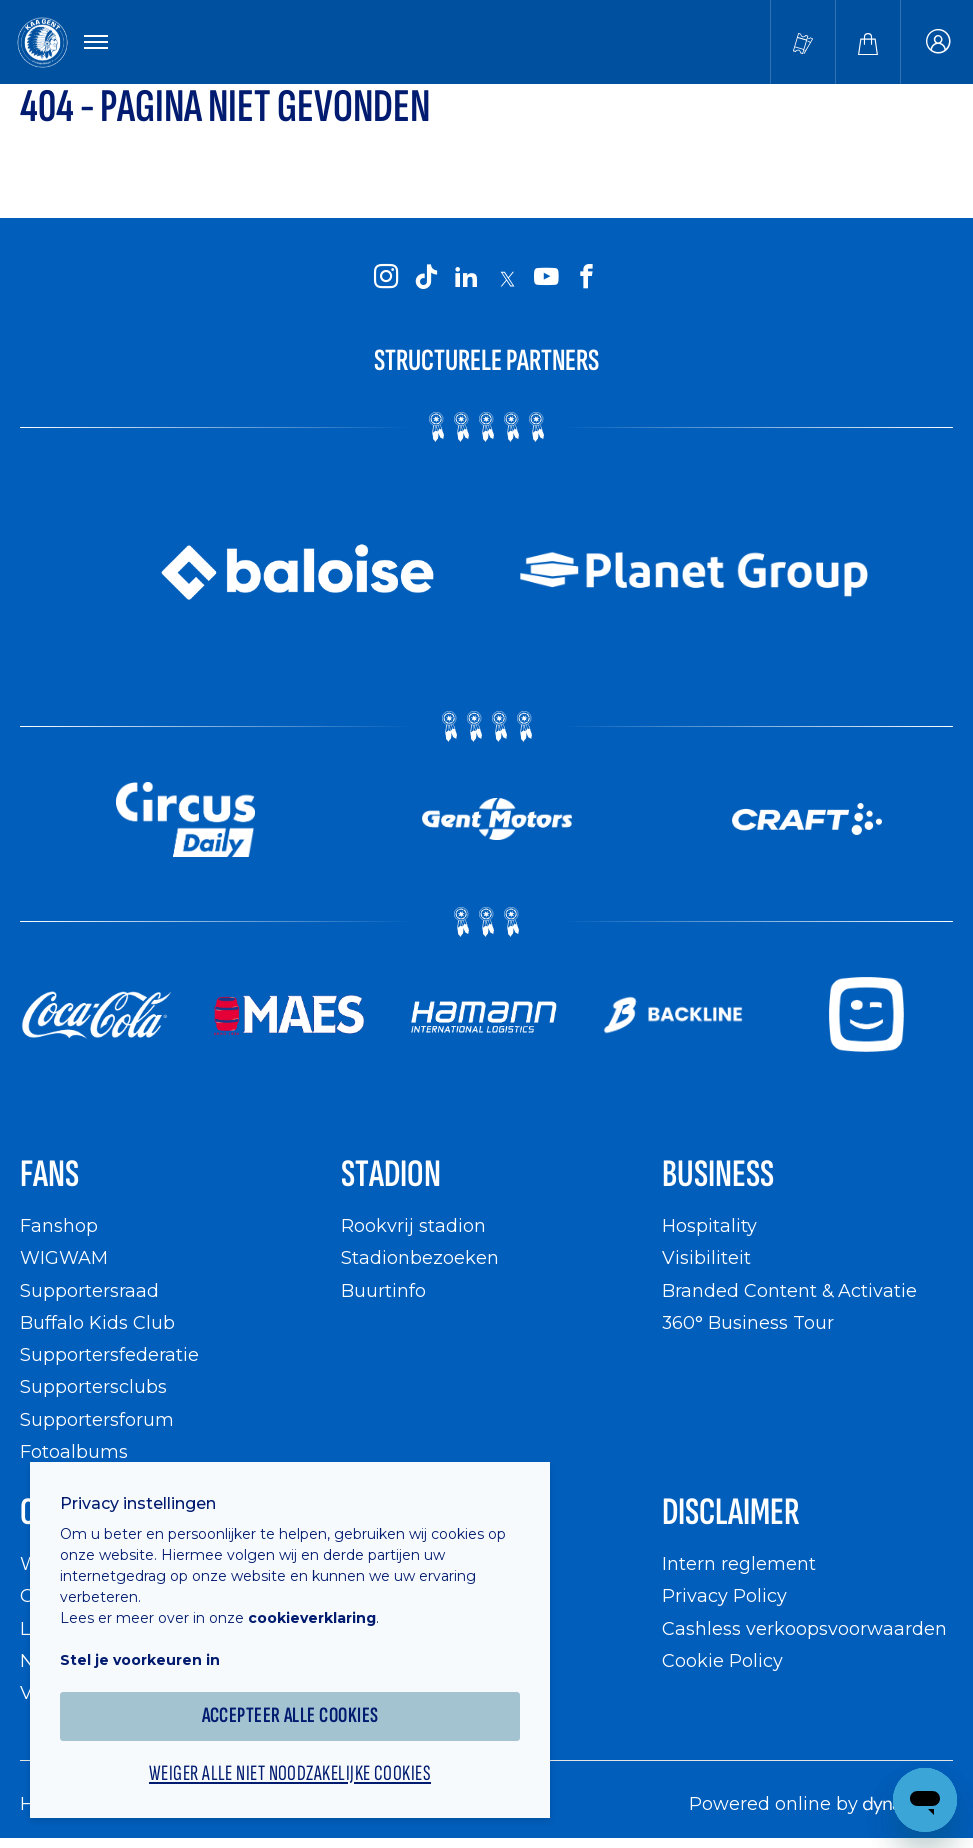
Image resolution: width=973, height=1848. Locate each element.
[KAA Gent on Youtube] (547, 278)
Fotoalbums (74, 1451)
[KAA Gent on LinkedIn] (467, 278)
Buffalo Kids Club (97, 1322)
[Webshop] (868, 42)
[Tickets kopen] (803, 42)
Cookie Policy (722, 1660)
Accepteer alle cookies (290, 1715)
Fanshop (59, 1225)
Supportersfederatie (109, 1354)
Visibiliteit (706, 1257)
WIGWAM (64, 1257)
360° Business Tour (748, 1322)
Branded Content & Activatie (789, 1290)
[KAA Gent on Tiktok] (427, 278)
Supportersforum (97, 1419)
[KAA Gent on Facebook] (587, 278)
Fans (49, 1174)
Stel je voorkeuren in (140, 1660)
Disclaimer (731, 1512)
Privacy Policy (724, 1595)
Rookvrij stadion (413, 1225)
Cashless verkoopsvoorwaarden (804, 1628)
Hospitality (709, 1225)
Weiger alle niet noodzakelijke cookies (290, 1774)
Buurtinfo (383, 1290)
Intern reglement (739, 1563)
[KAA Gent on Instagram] (387, 278)
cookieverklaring (312, 1618)
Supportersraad (89, 1290)
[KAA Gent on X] (507, 279)
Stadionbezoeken (420, 1257)
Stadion (391, 1174)
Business (718, 1174)
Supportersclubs (93, 1386)
